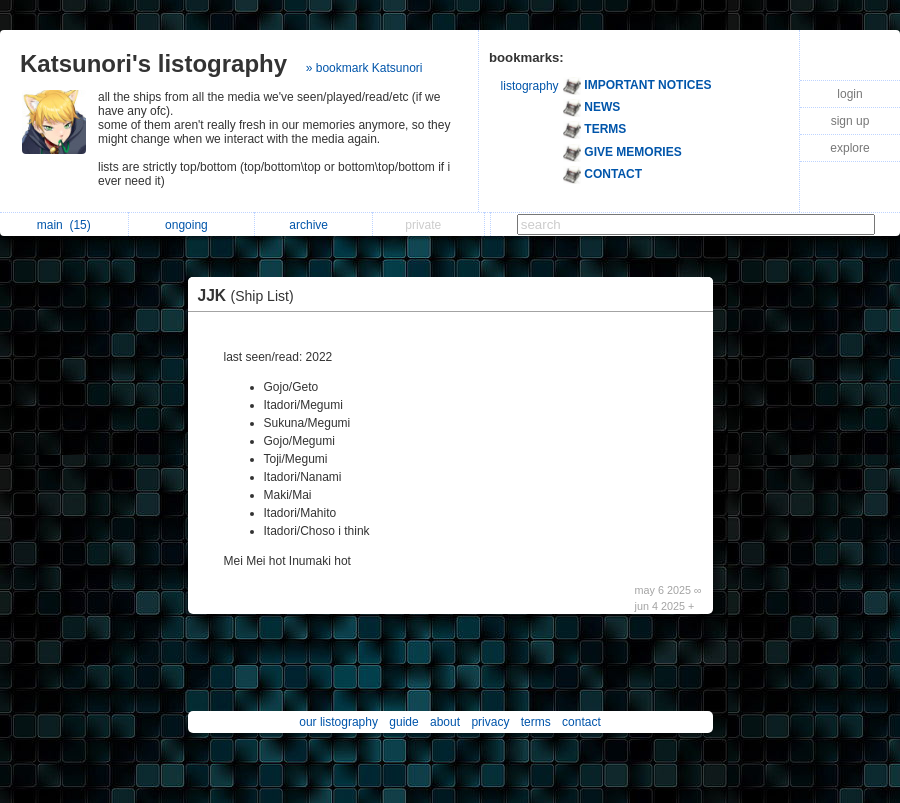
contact (581, 722)
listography (530, 86)
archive (313, 225)
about (445, 722)
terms (536, 722)
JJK (251, 295)
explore (849, 148)
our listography (338, 722)
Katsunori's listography (153, 63)
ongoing (191, 225)
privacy (490, 722)
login (849, 94)
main (64, 225)
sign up (850, 121)
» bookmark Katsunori (364, 68)
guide (403, 722)
